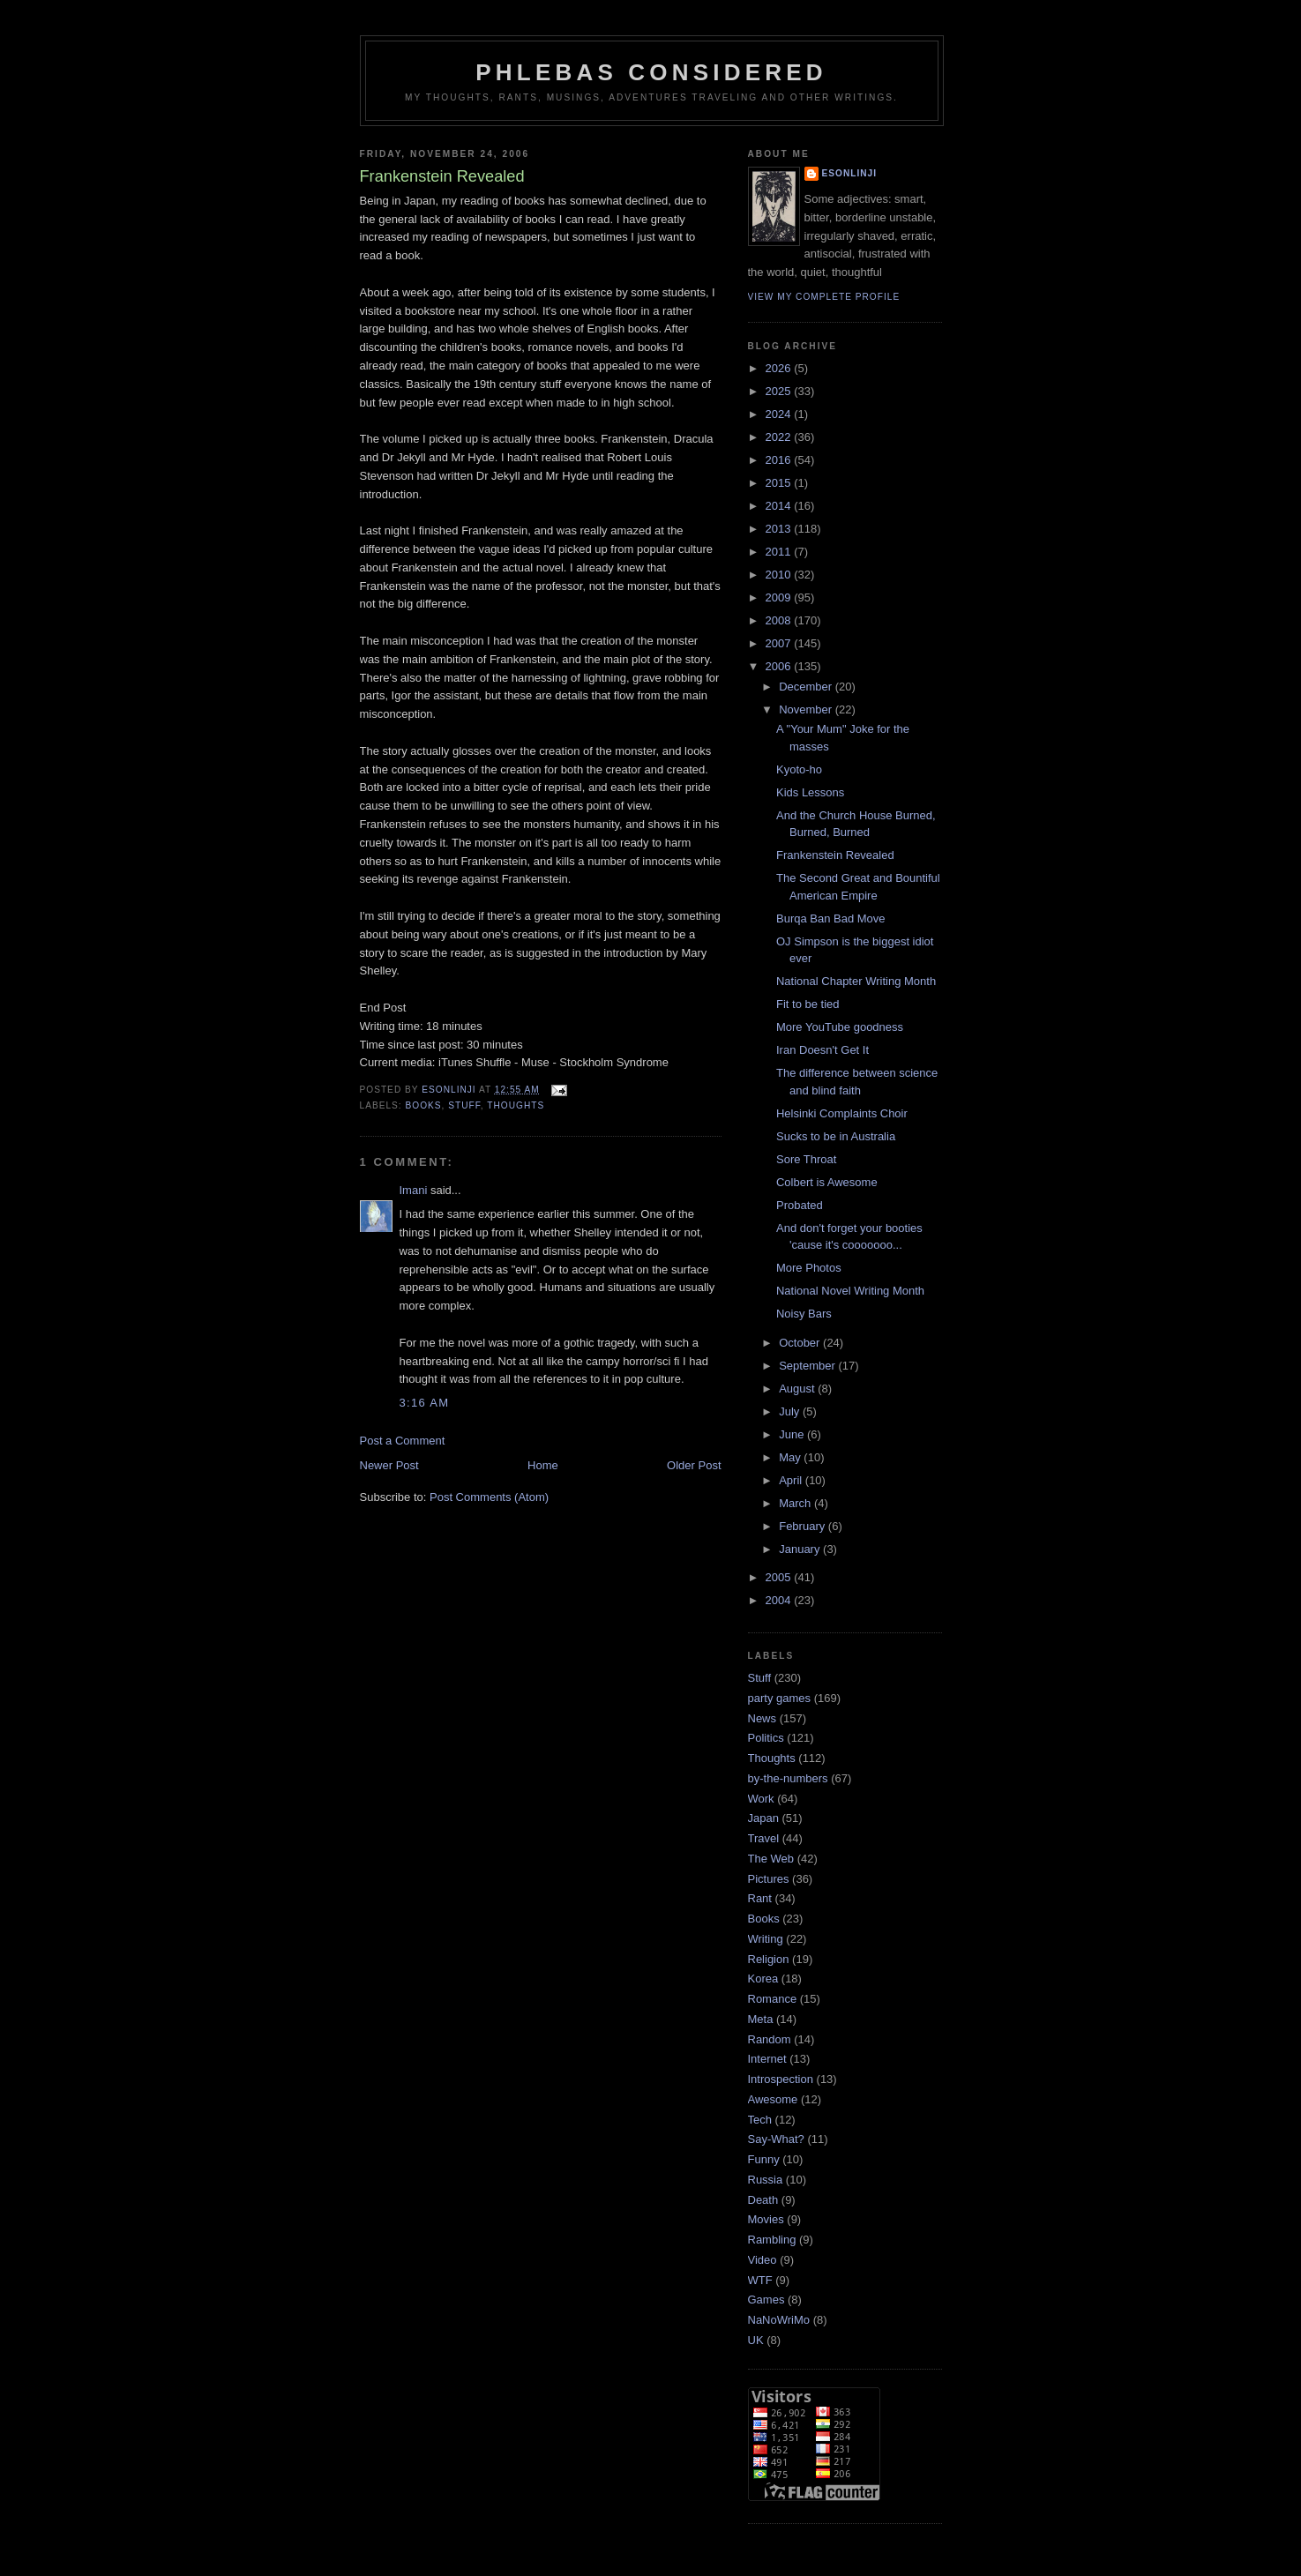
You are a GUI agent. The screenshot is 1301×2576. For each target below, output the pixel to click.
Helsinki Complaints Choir (842, 1113)
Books (424, 1105)
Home (542, 1465)
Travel (764, 1838)
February (803, 1526)
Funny (764, 2159)
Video (762, 2259)
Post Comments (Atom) (489, 1497)
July (791, 1411)
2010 (780, 574)
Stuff (464, 1105)
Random (769, 2039)
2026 (780, 368)
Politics (766, 1737)
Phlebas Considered (650, 72)
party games (779, 1698)
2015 (780, 482)
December (807, 686)
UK (756, 2340)
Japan (763, 1818)
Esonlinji (850, 173)
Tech (760, 2119)
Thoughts (515, 1105)
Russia (765, 2179)
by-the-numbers (788, 1778)
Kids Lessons (810, 792)
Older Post (694, 1465)
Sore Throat (806, 1159)
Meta (761, 2019)
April (792, 1480)
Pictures (768, 1878)
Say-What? (776, 2139)
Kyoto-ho (799, 769)
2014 (780, 505)
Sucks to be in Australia (835, 1136)
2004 (780, 1600)
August (798, 1388)
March (796, 1503)
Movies (766, 2219)
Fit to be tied (808, 1004)
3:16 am (425, 1402)
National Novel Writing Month (850, 1290)
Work (761, 1798)
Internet (767, 2058)
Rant (760, 1898)
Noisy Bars (804, 1313)
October (801, 1342)
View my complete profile (824, 297)
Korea (763, 1978)
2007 (780, 643)
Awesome (773, 2099)
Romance (772, 1998)
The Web (771, 1858)
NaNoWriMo (779, 2319)
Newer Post (389, 1465)
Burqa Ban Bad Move (831, 918)
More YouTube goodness (839, 1027)
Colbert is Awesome (827, 1182)
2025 (780, 391)
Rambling (772, 2239)
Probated (799, 1205)
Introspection (780, 2079)
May (791, 1457)
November (807, 709)
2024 (780, 414)
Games (766, 2299)
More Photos (808, 1267)
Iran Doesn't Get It (822, 1050)
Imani (414, 1190)
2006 (780, 666)
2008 (780, 620)
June (793, 1434)
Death (763, 2199)
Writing (765, 1938)
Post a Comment (402, 1440)
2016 (780, 460)
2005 (780, 1577)
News (762, 1718)
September (808, 1365)
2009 (780, 597)
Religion (768, 1959)
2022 (780, 437)
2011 (780, 551)
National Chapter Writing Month (856, 981)
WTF (760, 2280)
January (801, 1549)
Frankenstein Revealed (835, 855)
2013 (780, 528)
